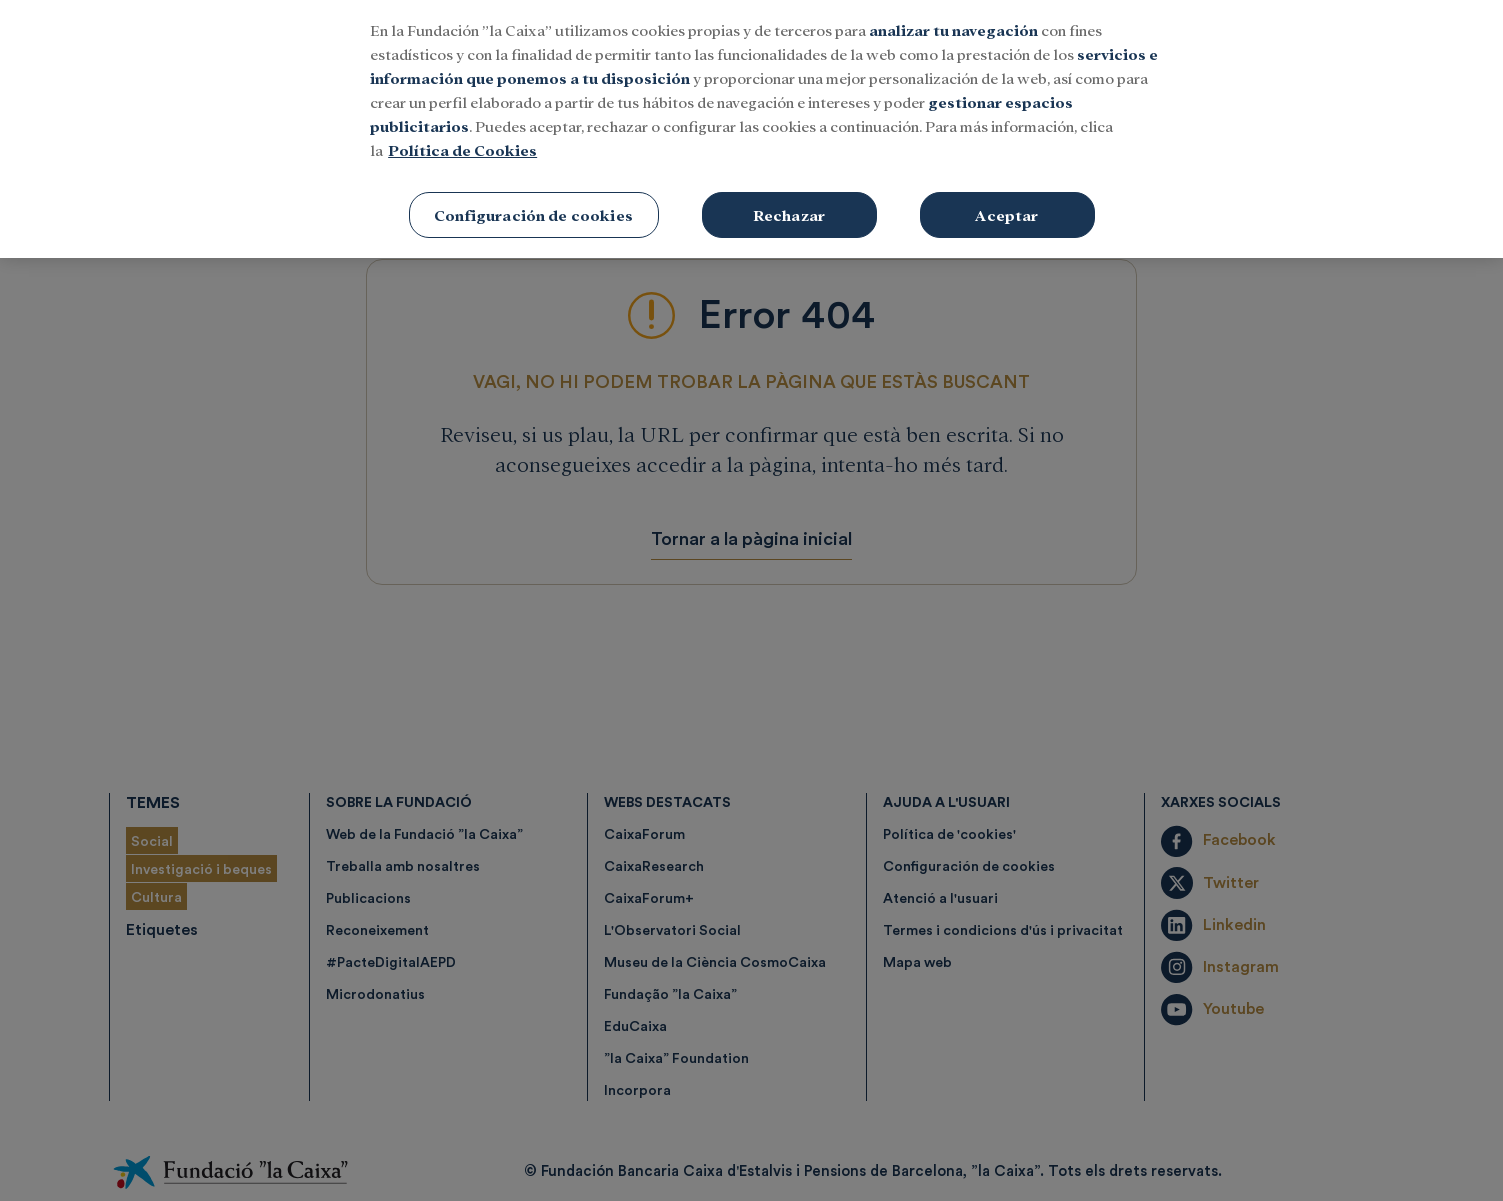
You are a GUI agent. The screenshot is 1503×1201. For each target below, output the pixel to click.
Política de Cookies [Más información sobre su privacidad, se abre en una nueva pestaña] (462, 134)
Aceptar (1006, 199)
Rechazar (789, 199)
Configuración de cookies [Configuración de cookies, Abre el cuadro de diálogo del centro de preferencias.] (533, 199)
